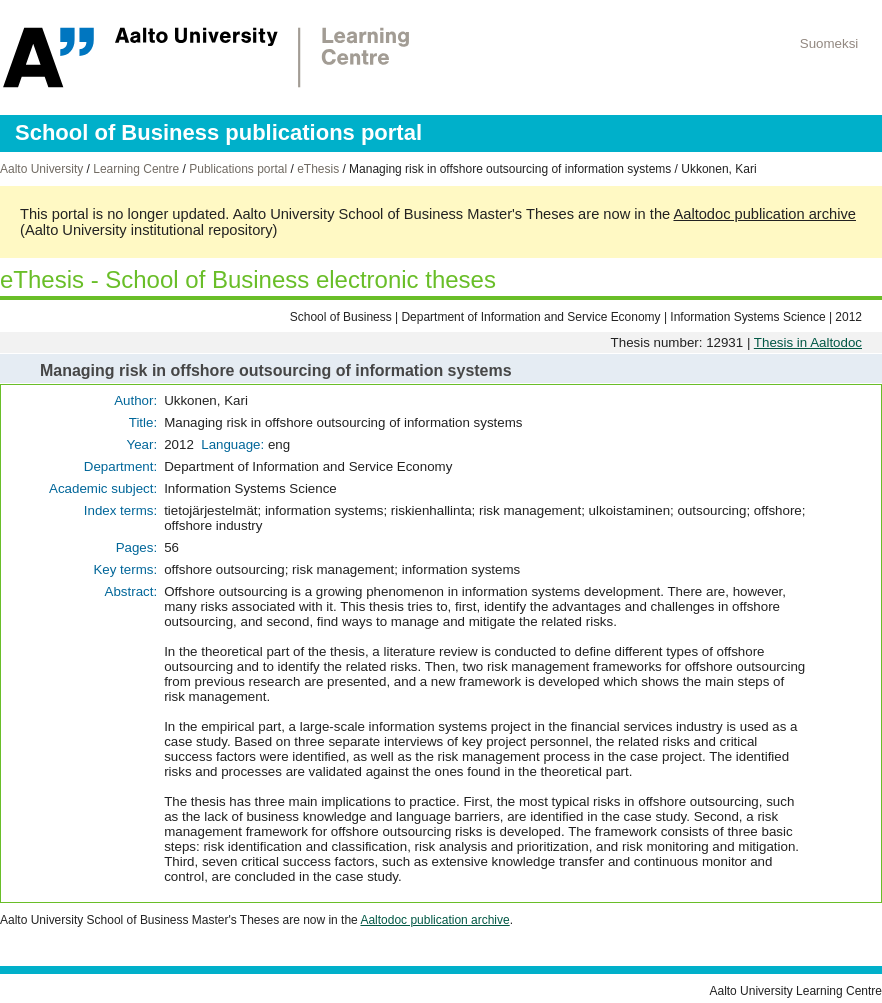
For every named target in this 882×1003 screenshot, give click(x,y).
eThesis (318, 169)
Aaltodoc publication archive (764, 214)
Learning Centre (136, 169)
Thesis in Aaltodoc (808, 342)
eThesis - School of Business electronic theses (248, 279)
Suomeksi (829, 43)
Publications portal (238, 169)
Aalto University (41, 169)
